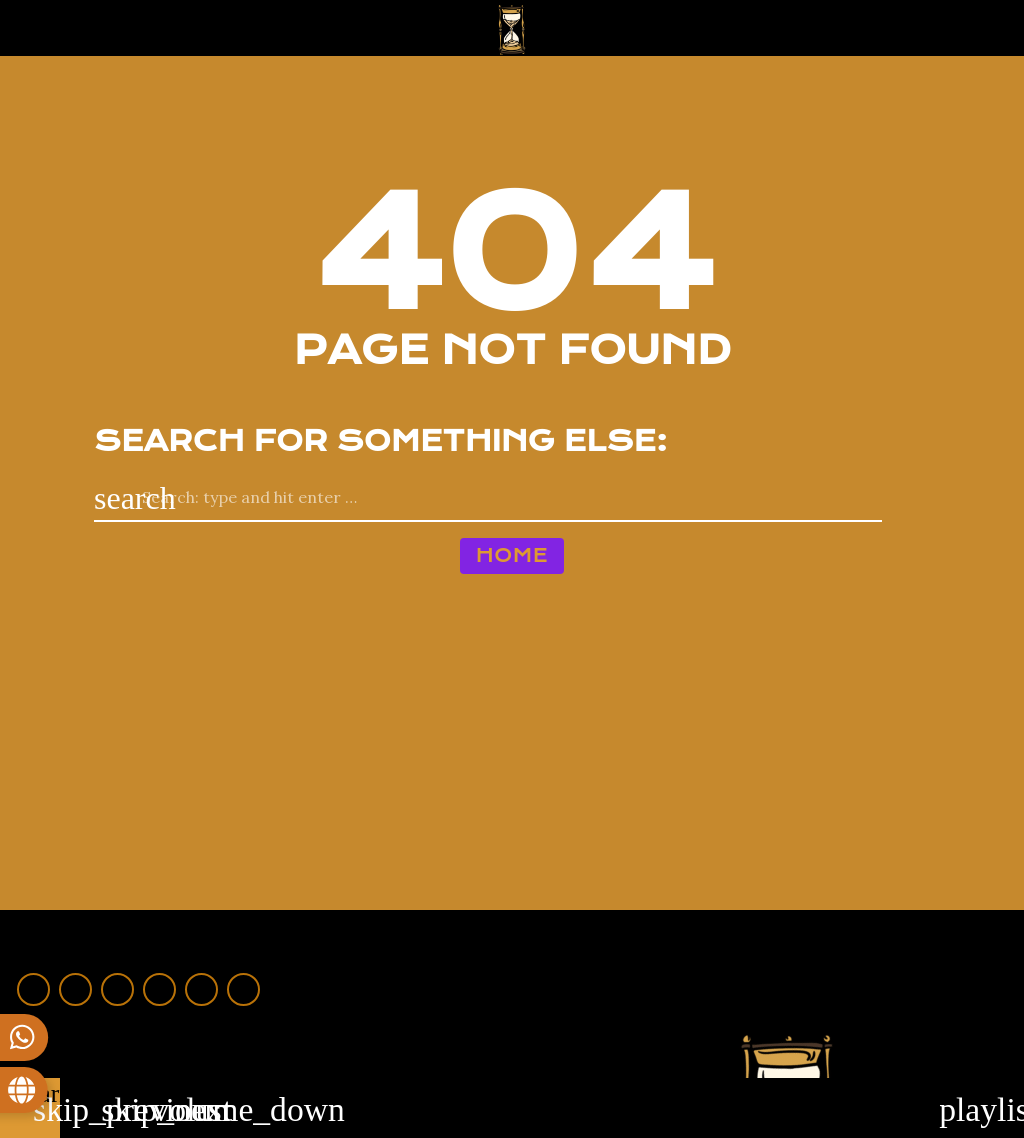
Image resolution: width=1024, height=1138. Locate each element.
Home (512, 555)
